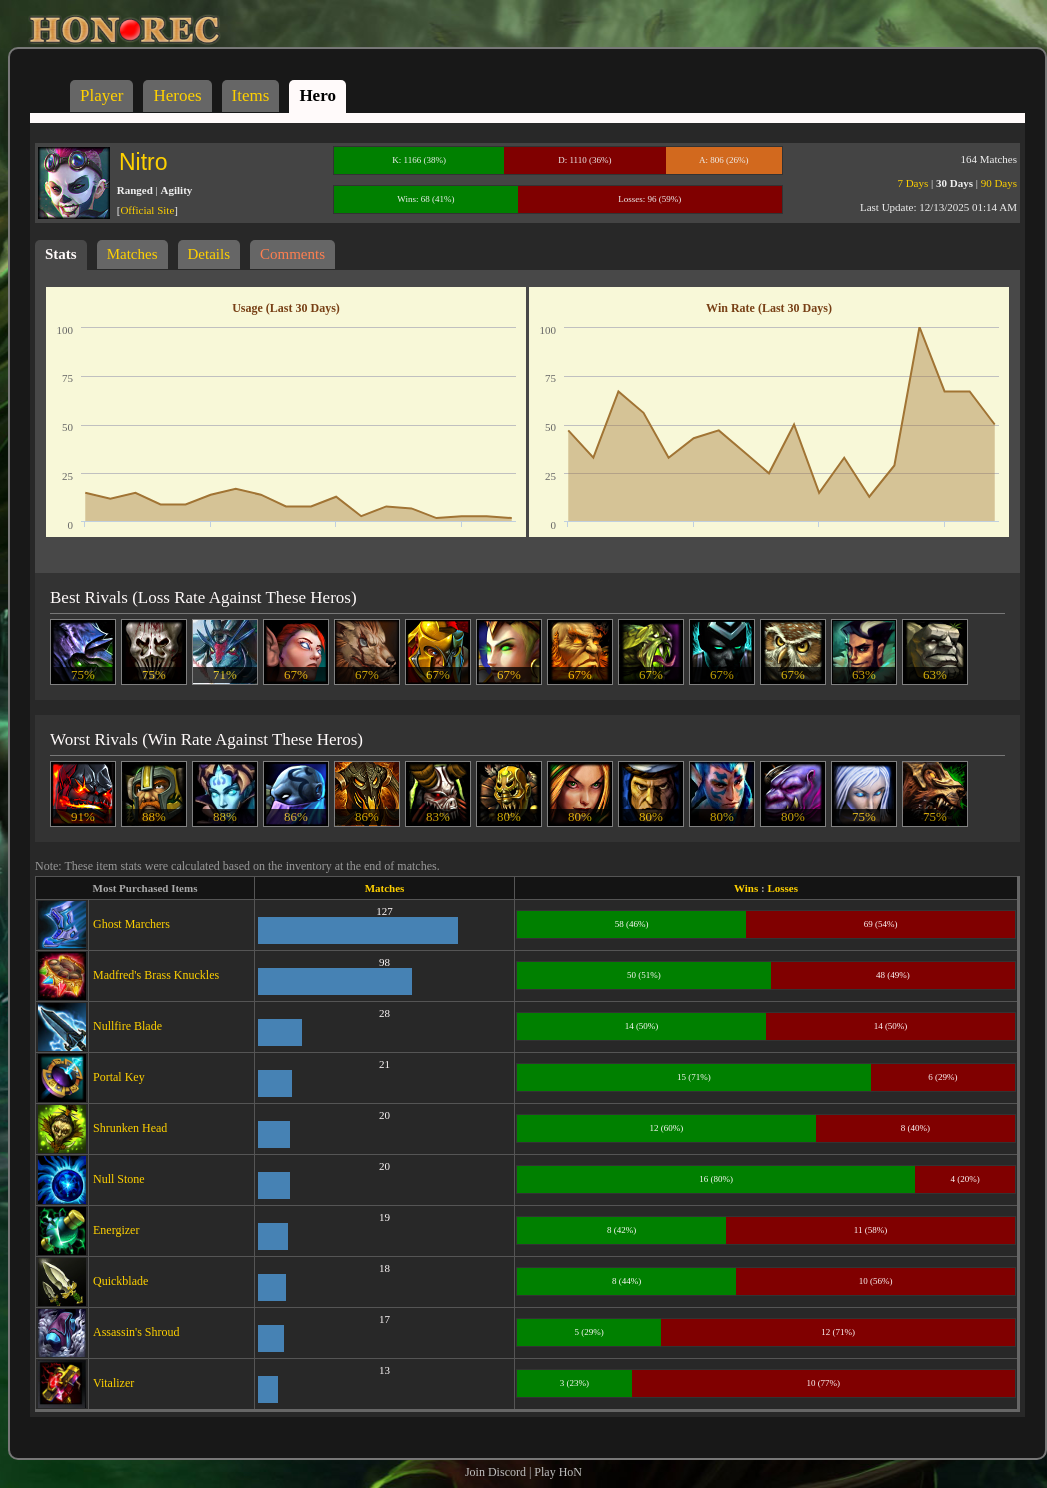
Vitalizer (113, 1383)
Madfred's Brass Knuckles (156, 975)
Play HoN (558, 1472)
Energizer (116, 1230)
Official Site (147, 210)
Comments (292, 254)
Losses (782, 888)
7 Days (912, 183)
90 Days (999, 183)
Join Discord (495, 1472)
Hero (317, 95)
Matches (132, 254)
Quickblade (120, 1281)
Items (251, 95)
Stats (61, 254)
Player (101, 95)
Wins (746, 888)
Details (209, 254)
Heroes (177, 95)
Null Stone (119, 1179)
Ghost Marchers (131, 924)
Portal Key (119, 1077)
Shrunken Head (130, 1128)
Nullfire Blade (127, 1026)
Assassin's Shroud (136, 1332)
